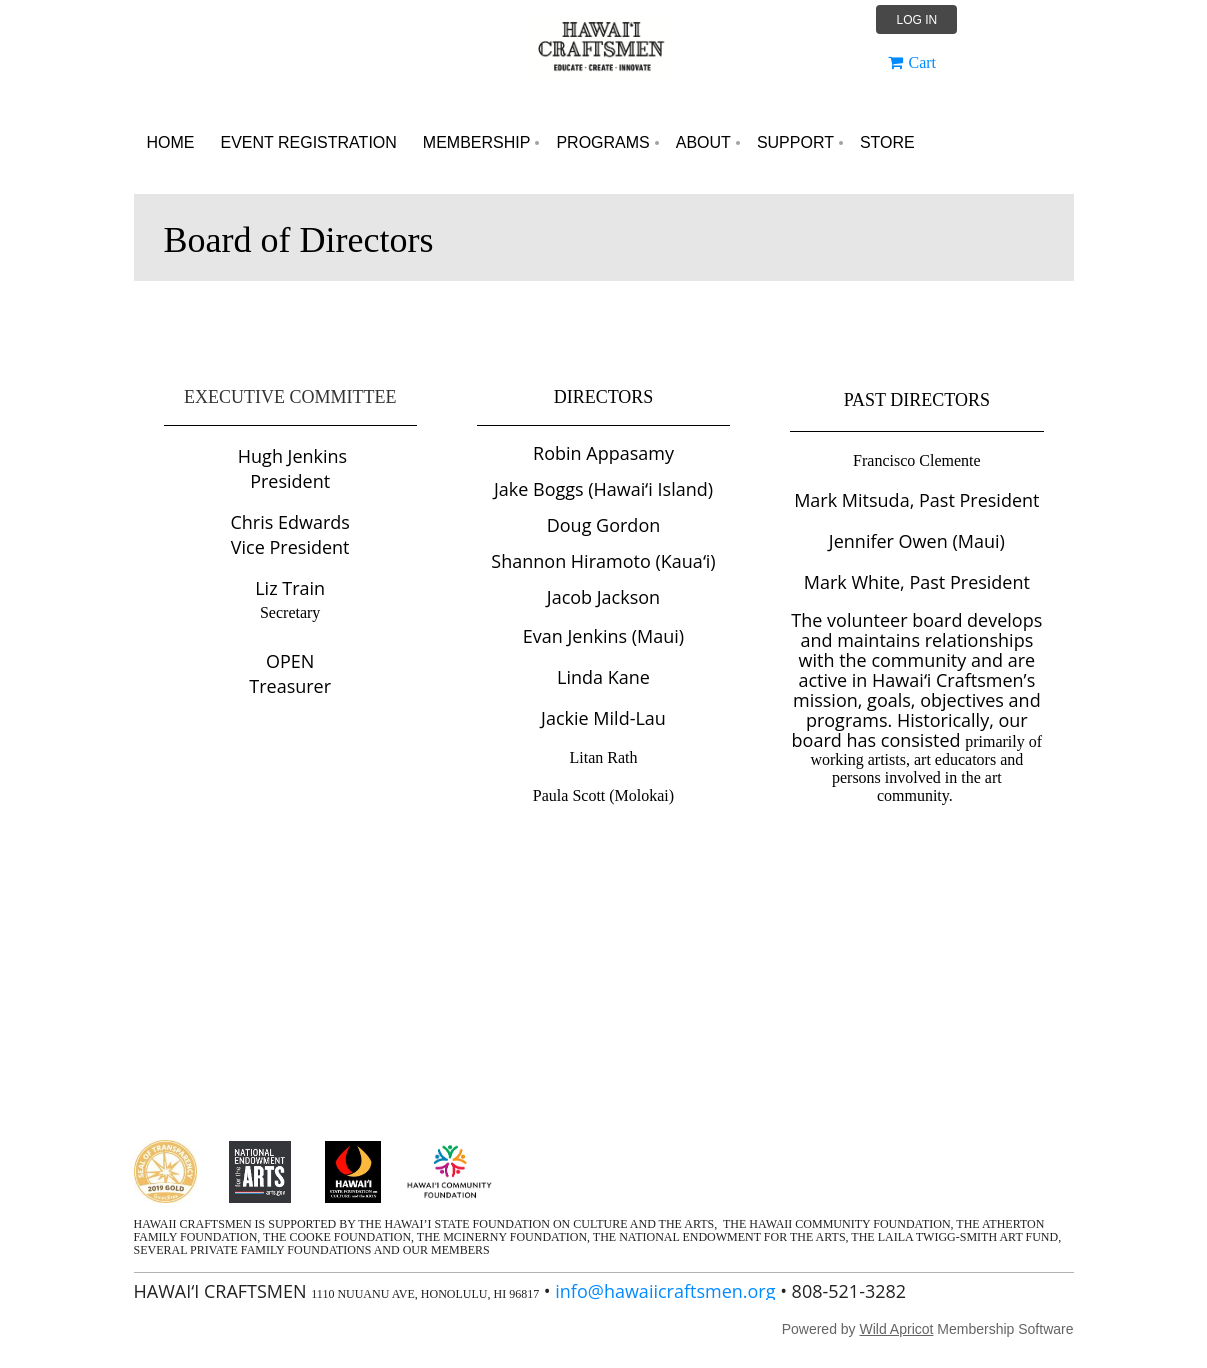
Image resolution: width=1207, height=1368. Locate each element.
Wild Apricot (897, 1329)
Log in (916, 20)
